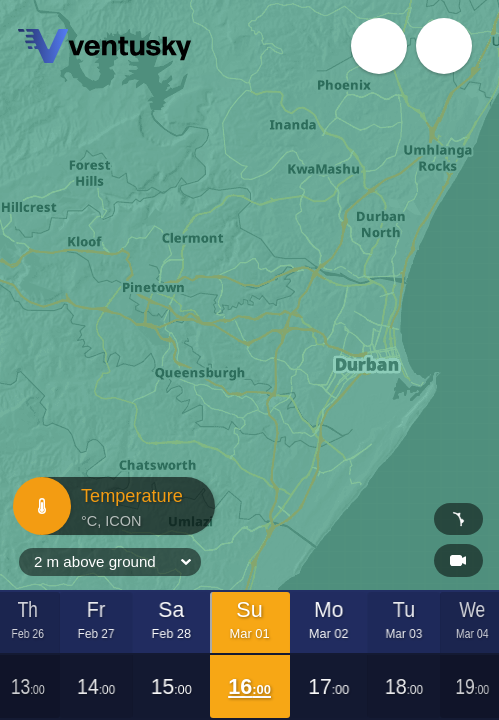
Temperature (111, 506)
